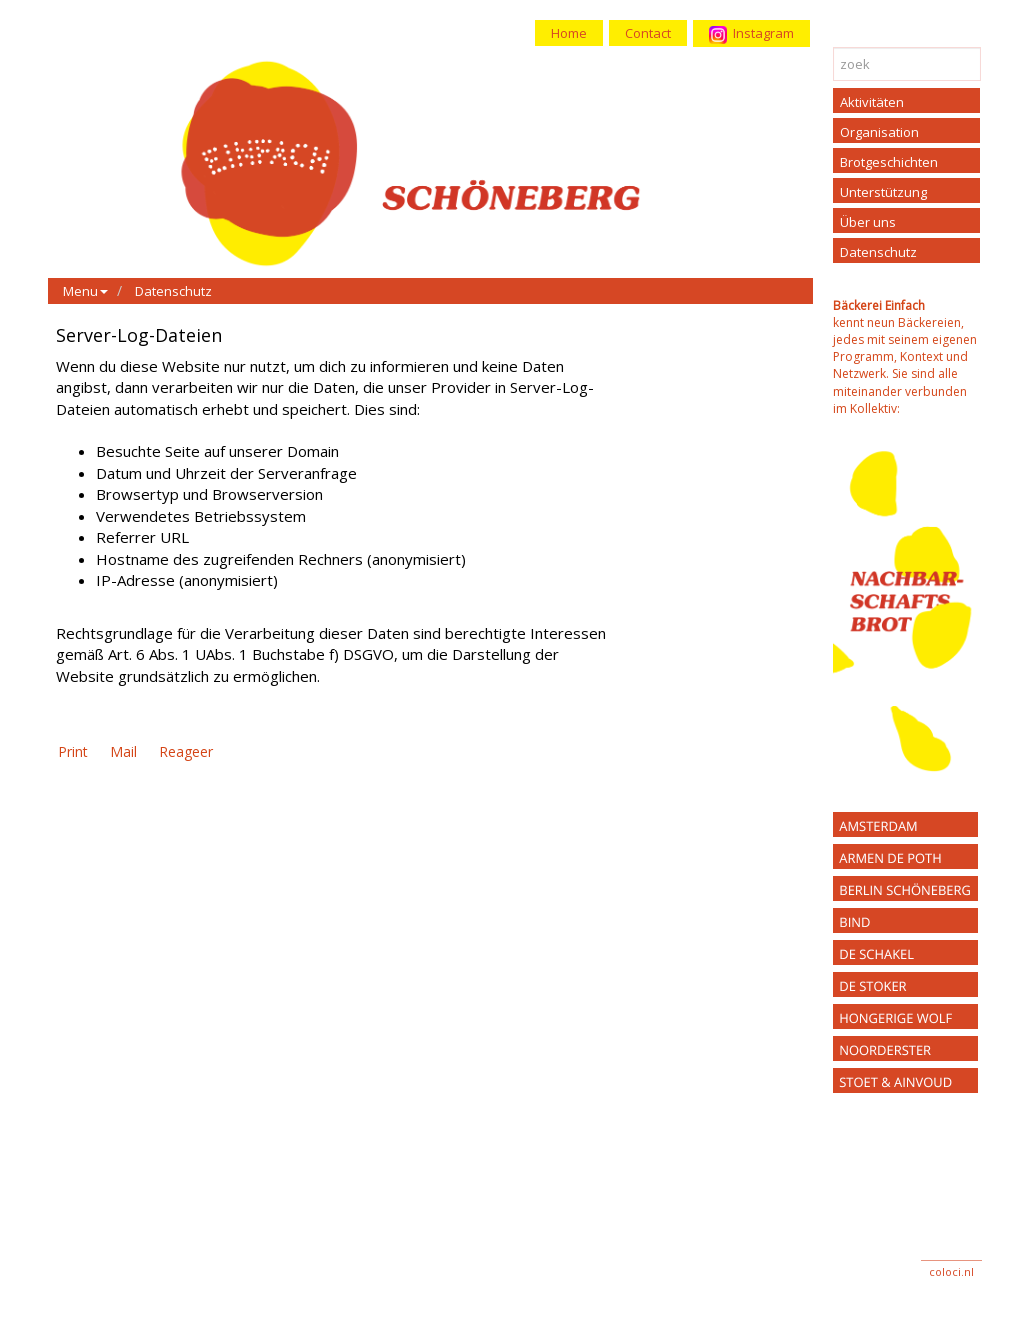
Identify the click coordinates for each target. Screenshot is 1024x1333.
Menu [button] (85, 291)
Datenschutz (173, 291)
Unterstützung (883, 192)
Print (73, 751)
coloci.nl (951, 1271)
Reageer (186, 751)
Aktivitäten (872, 102)
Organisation (879, 132)
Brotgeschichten (889, 162)
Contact (648, 33)
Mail (123, 751)
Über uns (868, 222)
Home (569, 33)
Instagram (751, 34)
